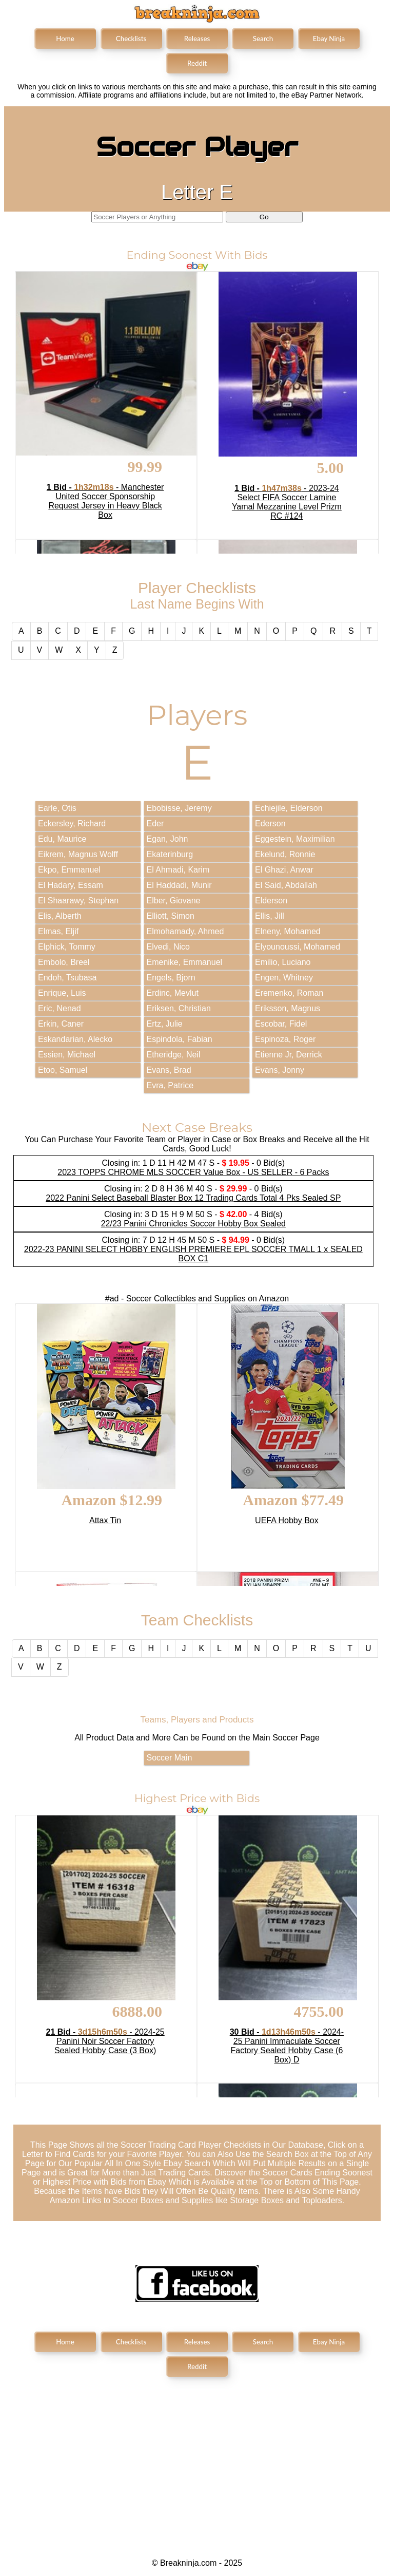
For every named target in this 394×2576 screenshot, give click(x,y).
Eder (155, 823)
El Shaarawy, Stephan (78, 900)
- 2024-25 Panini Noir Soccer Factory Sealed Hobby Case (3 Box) (105, 2041)
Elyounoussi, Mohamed (297, 946)
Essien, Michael (66, 1054)
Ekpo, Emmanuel (69, 869)
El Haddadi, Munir (179, 885)
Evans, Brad (169, 1070)
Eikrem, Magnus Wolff (78, 854)
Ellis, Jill (269, 916)
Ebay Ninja (329, 38)
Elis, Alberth (59, 916)
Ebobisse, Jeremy (179, 808)
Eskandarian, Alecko (75, 1039)
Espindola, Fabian (179, 1039)
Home (65, 38)
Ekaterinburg (170, 854)
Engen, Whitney (284, 977)
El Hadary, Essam (70, 885)
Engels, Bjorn (171, 977)
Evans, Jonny (279, 1070)
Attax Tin (105, 1520)
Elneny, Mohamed (288, 931)
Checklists (131, 38)
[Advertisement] (197, 2459)
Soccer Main (169, 1757)
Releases (197, 38)
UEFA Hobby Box (287, 1520)
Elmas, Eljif (58, 931)
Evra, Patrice (170, 1085)
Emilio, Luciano (283, 962)
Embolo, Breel (64, 962)
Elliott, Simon (170, 916)
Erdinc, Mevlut (173, 993)
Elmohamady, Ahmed (185, 931)
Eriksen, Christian (179, 1008)
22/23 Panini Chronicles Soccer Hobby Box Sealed (193, 1223)
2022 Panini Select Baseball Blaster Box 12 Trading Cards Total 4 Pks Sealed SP (193, 1198)
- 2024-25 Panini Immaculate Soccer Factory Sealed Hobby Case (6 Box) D (287, 2046)
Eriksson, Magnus (287, 1008)
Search (263, 38)
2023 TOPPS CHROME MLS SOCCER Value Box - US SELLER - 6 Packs (193, 1172)
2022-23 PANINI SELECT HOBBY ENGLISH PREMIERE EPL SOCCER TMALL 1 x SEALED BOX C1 (193, 1254)
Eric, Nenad (59, 1008)
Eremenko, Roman (289, 993)
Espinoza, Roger (285, 1039)
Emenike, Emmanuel (185, 962)
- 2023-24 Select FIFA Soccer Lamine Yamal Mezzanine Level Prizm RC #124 (287, 502)
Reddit (197, 63)
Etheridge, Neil (174, 1054)
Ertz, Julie (165, 1023)
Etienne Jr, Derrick (288, 1054)
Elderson (271, 900)
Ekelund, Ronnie (285, 854)
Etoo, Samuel (62, 1070)
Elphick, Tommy (66, 946)
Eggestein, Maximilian (295, 839)
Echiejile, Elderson (289, 808)
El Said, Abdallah (286, 885)
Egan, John (167, 839)
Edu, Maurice (62, 839)
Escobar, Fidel (281, 1023)
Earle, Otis (57, 808)
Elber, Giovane (174, 900)
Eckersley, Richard (72, 823)
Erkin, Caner (61, 1023)
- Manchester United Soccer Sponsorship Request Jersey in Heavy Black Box (105, 501)
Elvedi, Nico (168, 946)
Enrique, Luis (62, 993)
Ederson (270, 823)
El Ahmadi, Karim (178, 869)
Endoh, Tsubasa (67, 977)
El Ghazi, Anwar (284, 869)
